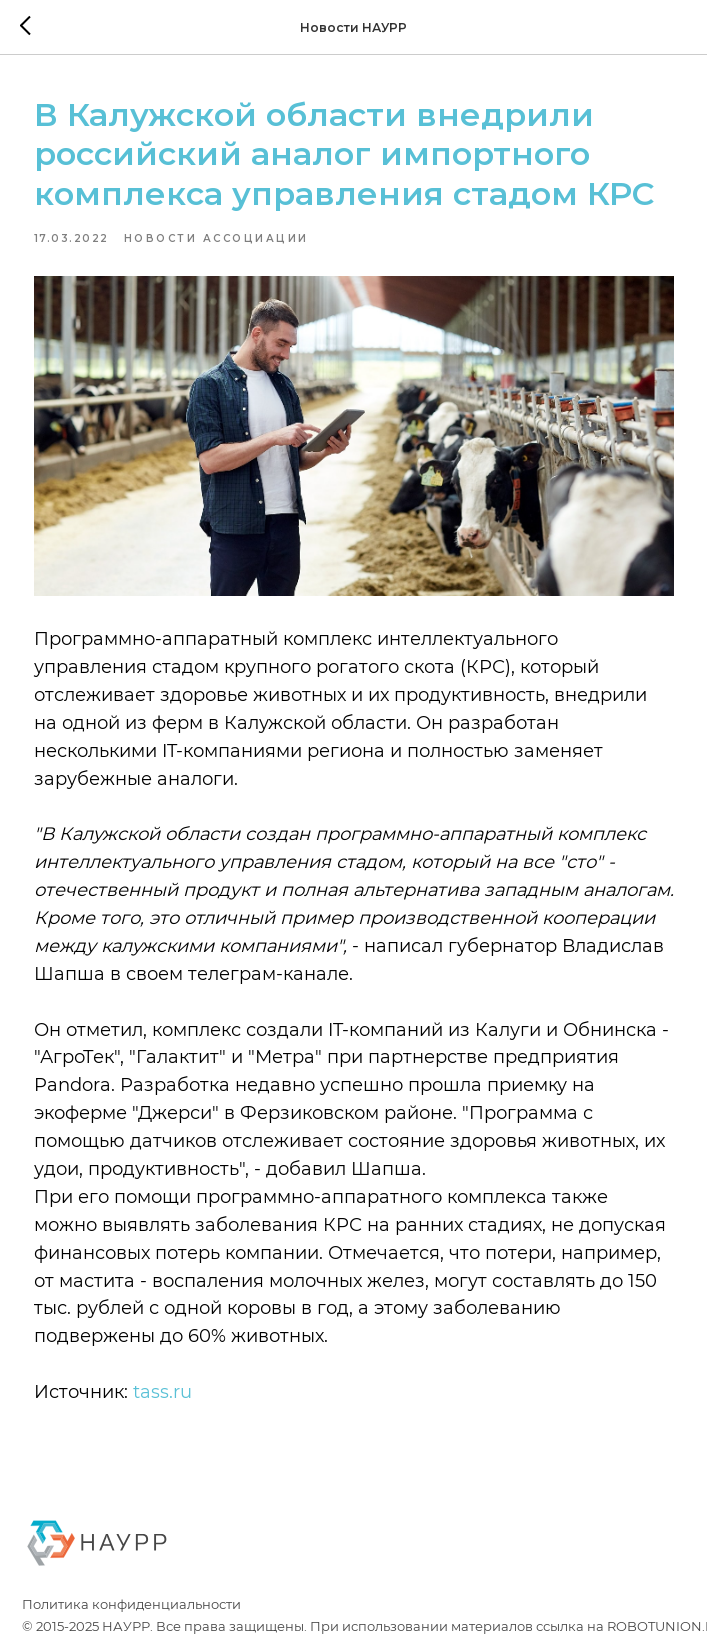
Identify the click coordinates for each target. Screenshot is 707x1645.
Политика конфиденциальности (131, 1604)
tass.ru (162, 1392)
